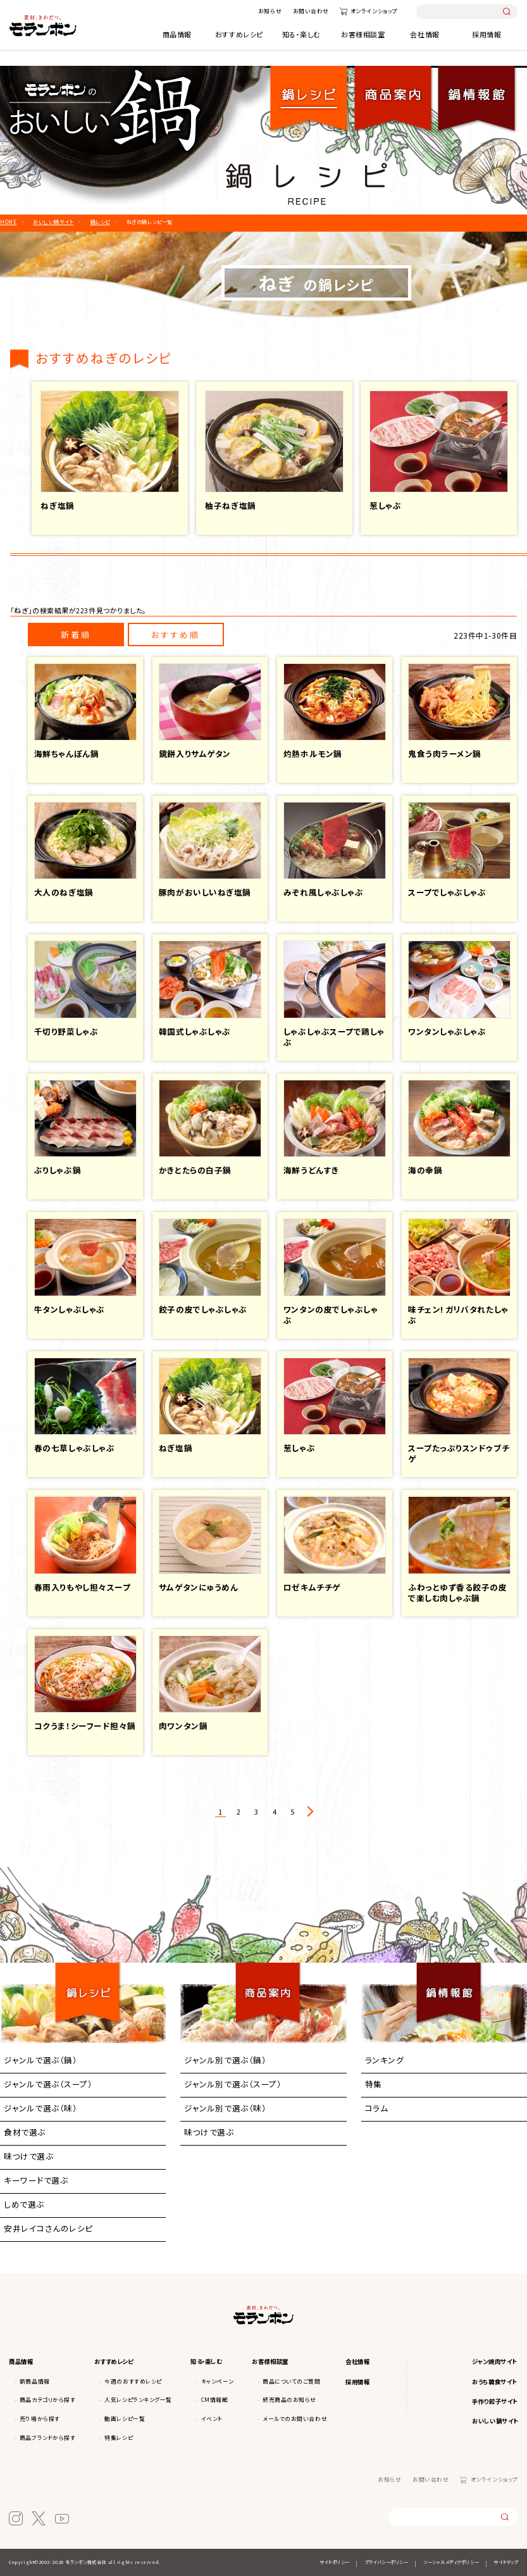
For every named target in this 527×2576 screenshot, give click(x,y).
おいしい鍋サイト (495, 2421)
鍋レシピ (309, 90)
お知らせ (270, 11)
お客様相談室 (363, 34)
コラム (376, 2108)
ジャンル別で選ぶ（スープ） (233, 2084)
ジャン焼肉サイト (494, 2361)
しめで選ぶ (24, 2204)
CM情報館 (214, 2400)
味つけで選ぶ (28, 2156)
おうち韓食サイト (494, 2381)
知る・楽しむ (301, 34)
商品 (393, 90)
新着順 (76, 634)
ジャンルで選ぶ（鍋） (40, 2060)
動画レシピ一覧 (124, 2419)
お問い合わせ (311, 11)
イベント (212, 2419)
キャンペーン (217, 2381)
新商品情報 (35, 2381)
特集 (373, 2084)
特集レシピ (118, 2438)
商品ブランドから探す (47, 2438)
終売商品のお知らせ (289, 2400)
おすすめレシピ (239, 34)
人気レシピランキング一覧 (138, 2400)
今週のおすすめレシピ (132, 2381)
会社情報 (424, 34)
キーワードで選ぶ (36, 2180)
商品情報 (177, 34)
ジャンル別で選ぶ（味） (225, 2108)
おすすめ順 (175, 634)
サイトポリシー (334, 2562)
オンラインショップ (374, 11)
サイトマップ (505, 2562)
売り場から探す (40, 2419)
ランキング (384, 2060)
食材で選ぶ (25, 2132)
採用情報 (486, 34)
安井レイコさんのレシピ (48, 2228)
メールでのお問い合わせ (295, 2419)
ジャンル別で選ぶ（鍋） (225, 2060)
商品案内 (268, 1981)
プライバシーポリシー (386, 2562)
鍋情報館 (476, 90)
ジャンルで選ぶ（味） (40, 2108)
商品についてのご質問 (291, 2381)
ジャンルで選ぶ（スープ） (48, 2084)
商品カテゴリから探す (47, 2400)
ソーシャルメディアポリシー (451, 2562)
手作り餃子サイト (494, 2401)
